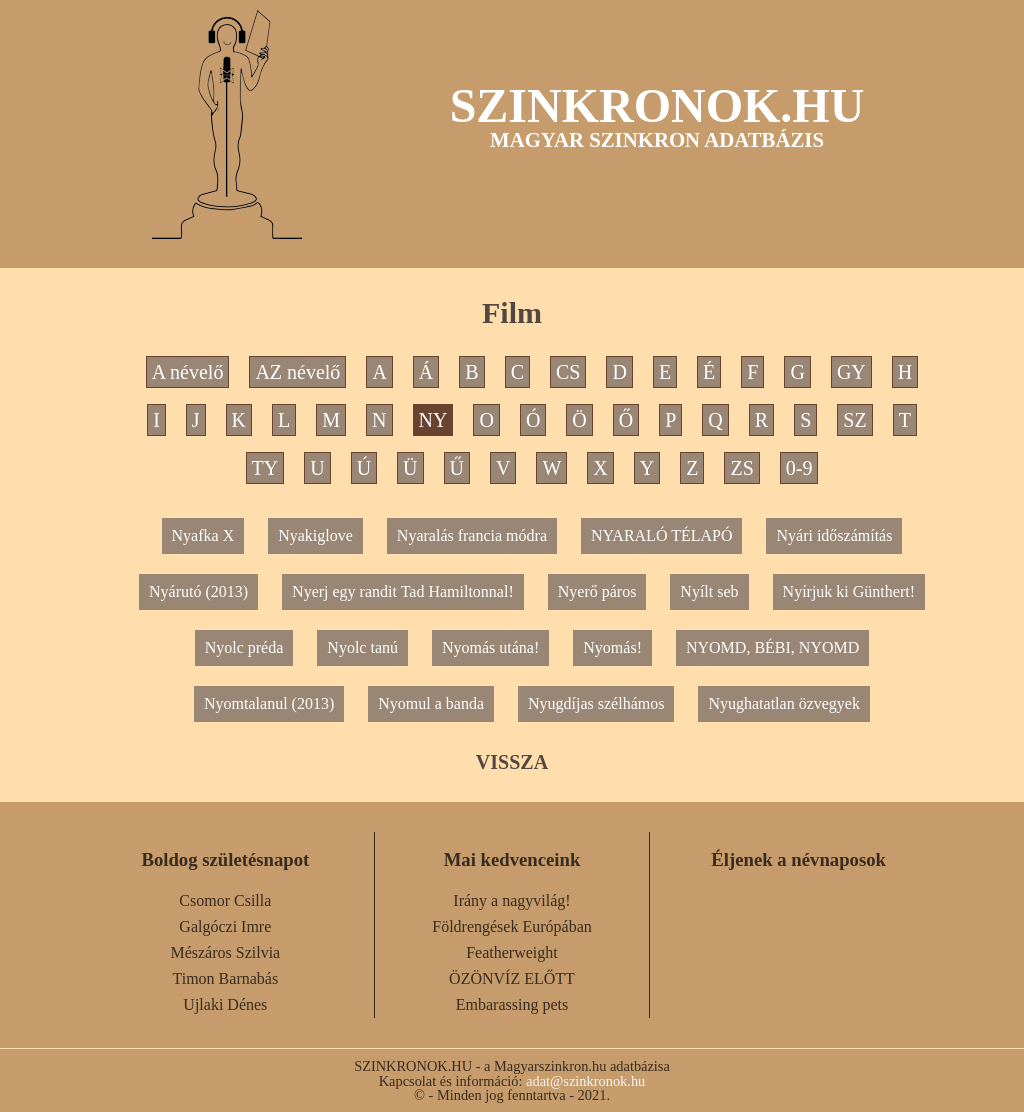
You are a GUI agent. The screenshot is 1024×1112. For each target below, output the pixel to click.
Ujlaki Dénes (225, 1004)
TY (265, 468)
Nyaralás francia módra (472, 535)
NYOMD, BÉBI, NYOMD (772, 647)
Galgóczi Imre (225, 926)
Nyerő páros (597, 591)
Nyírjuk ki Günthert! (849, 591)
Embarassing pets (512, 1004)
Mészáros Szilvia (225, 952)
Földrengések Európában (512, 926)
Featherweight (512, 952)
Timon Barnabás (226, 978)
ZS (741, 468)
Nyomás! (612, 647)
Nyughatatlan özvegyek (784, 703)
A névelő (188, 372)
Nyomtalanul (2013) (269, 703)
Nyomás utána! (490, 647)
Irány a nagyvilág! (511, 900)
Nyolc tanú (362, 647)
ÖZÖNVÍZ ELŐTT (512, 978)
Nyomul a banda (431, 703)
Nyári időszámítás (834, 535)
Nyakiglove (315, 535)
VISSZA (512, 762)
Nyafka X (203, 535)
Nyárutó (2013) (198, 591)
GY (851, 372)
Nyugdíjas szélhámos (596, 703)
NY (433, 420)
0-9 (799, 468)
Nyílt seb (709, 591)
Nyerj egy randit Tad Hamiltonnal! (403, 591)
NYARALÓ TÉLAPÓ (661, 535)
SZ (854, 420)
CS (568, 372)
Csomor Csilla (225, 900)
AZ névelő (297, 372)
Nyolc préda (244, 647)
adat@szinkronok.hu (585, 1081)
